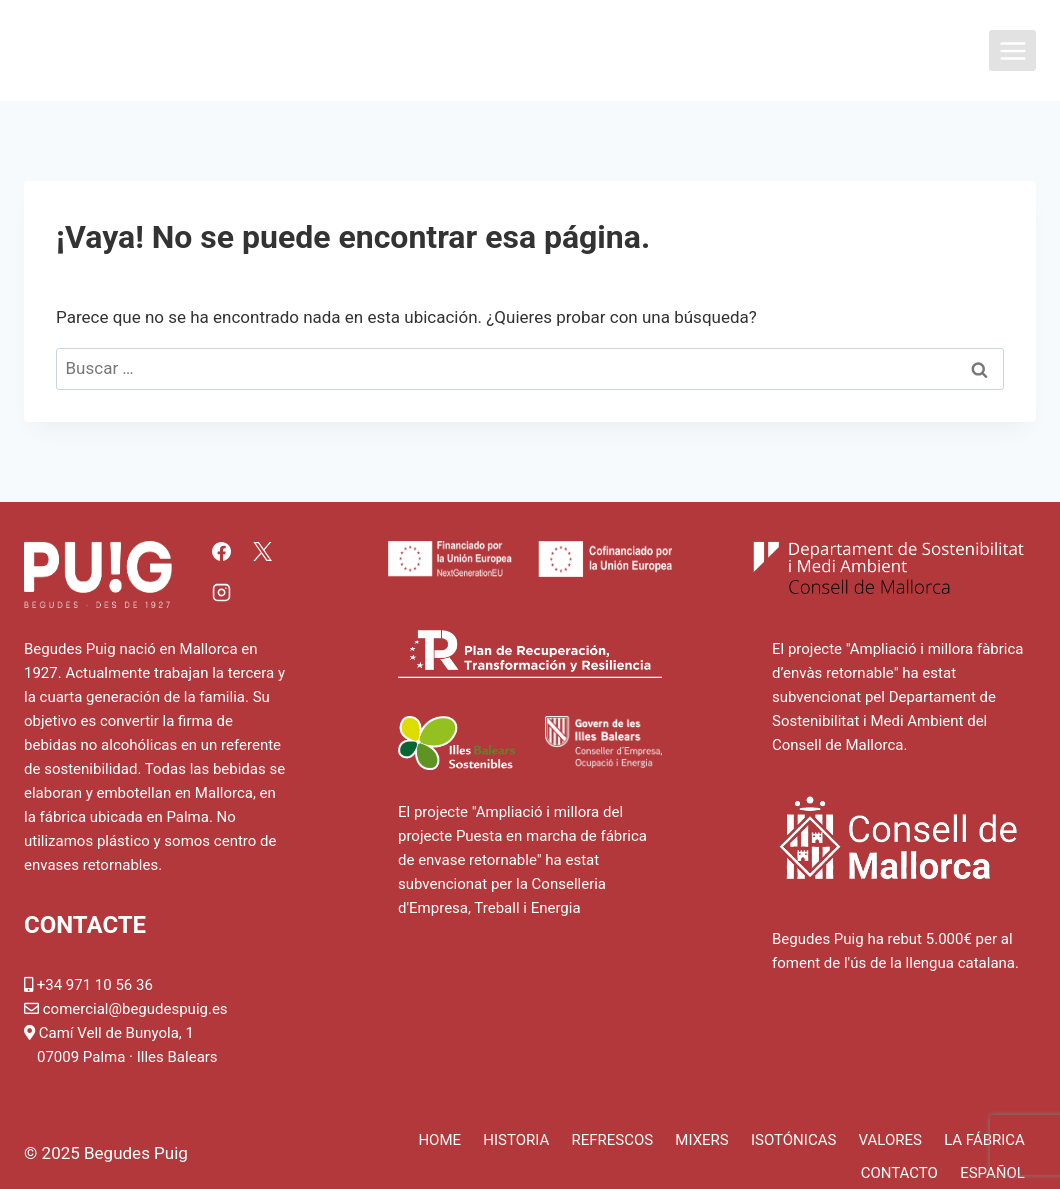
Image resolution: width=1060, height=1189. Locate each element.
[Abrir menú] (1012, 50)
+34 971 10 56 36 (95, 985)
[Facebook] (221, 551)
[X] (263, 551)
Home (439, 1140)
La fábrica (984, 1140)
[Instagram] (221, 593)
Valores (890, 1140)
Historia (516, 1140)
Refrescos (612, 1140)
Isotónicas (793, 1140)
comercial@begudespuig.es (135, 1009)
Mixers (701, 1140)
